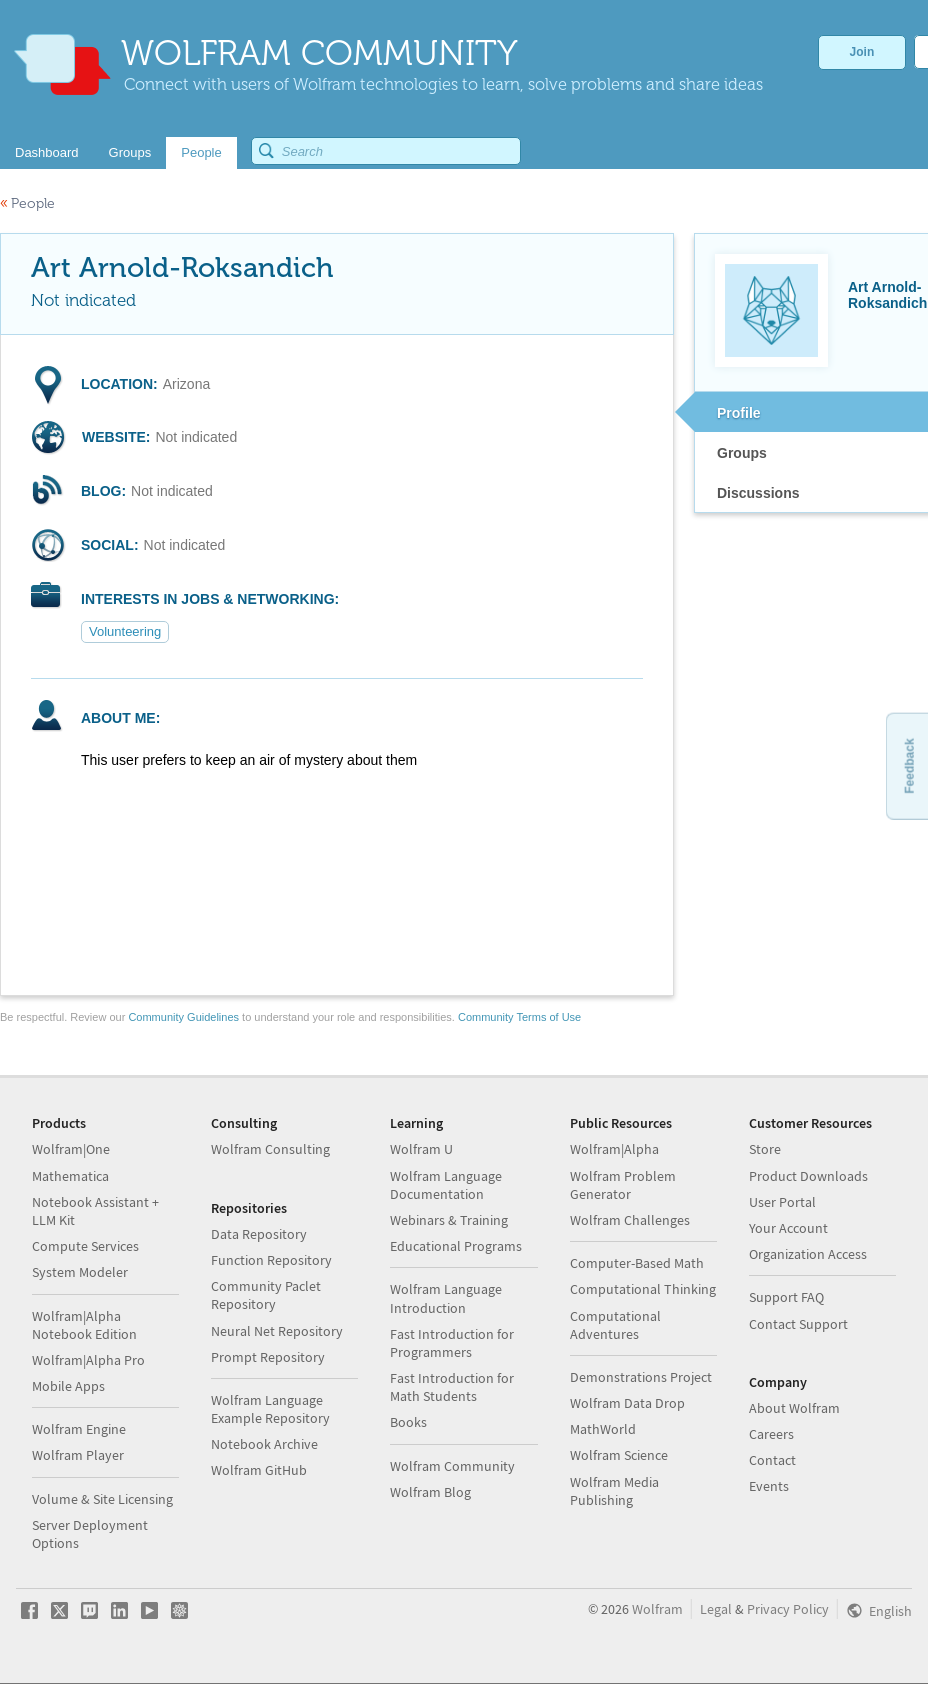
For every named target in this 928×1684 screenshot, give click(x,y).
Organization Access (808, 1254)
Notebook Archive (264, 1444)
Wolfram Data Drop (627, 1403)
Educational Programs (456, 1246)
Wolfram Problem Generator (623, 1185)
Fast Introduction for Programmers (452, 1343)
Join (862, 52)
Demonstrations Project (641, 1377)
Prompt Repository (268, 1357)
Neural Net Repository (277, 1331)
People (27, 203)
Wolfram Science (619, 1455)
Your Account (788, 1228)
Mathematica (70, 1176)
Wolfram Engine (79, 1429)
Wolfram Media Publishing (614, 1491)
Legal (716, 1609)
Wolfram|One (71, 1149)
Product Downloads (808, 1176)
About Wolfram (794, 1408)
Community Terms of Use (519, 1017)
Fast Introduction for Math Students (452, 1387)
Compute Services (85, 1246)
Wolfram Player (78, 1455)
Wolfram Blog (430, 1492)
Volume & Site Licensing (102, 1499)
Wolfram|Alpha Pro (88, 1360)
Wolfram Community (452, 1466)
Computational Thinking (643, 1289)
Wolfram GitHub (259, 1470)
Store (765, 1149)
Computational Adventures (615, 1325)
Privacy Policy (788, 1609)
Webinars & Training (449, 1220)
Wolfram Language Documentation (446, 1185)
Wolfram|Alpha (614, 1149)
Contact (772, 1460)
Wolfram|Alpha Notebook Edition (84, 1325)
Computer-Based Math (637, 1263)
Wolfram (657, 1609)
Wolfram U (421, 1149)
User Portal (782, 1202)
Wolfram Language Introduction (446, 1298)
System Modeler (80, 1272)
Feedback (909, 765)
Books (408, 1422)
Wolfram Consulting (270, 1149)
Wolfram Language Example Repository (270, 1409)
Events (769, 1486)
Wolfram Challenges (630, 1220)
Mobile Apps (68, 1386)
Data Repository (259, 1234)
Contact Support (798, 1324)
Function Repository (271, 1260)
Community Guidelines (183, 1017)
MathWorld (603, 1429)
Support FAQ (786, 1297)
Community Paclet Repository (266, 1295)
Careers (771, 1434)
